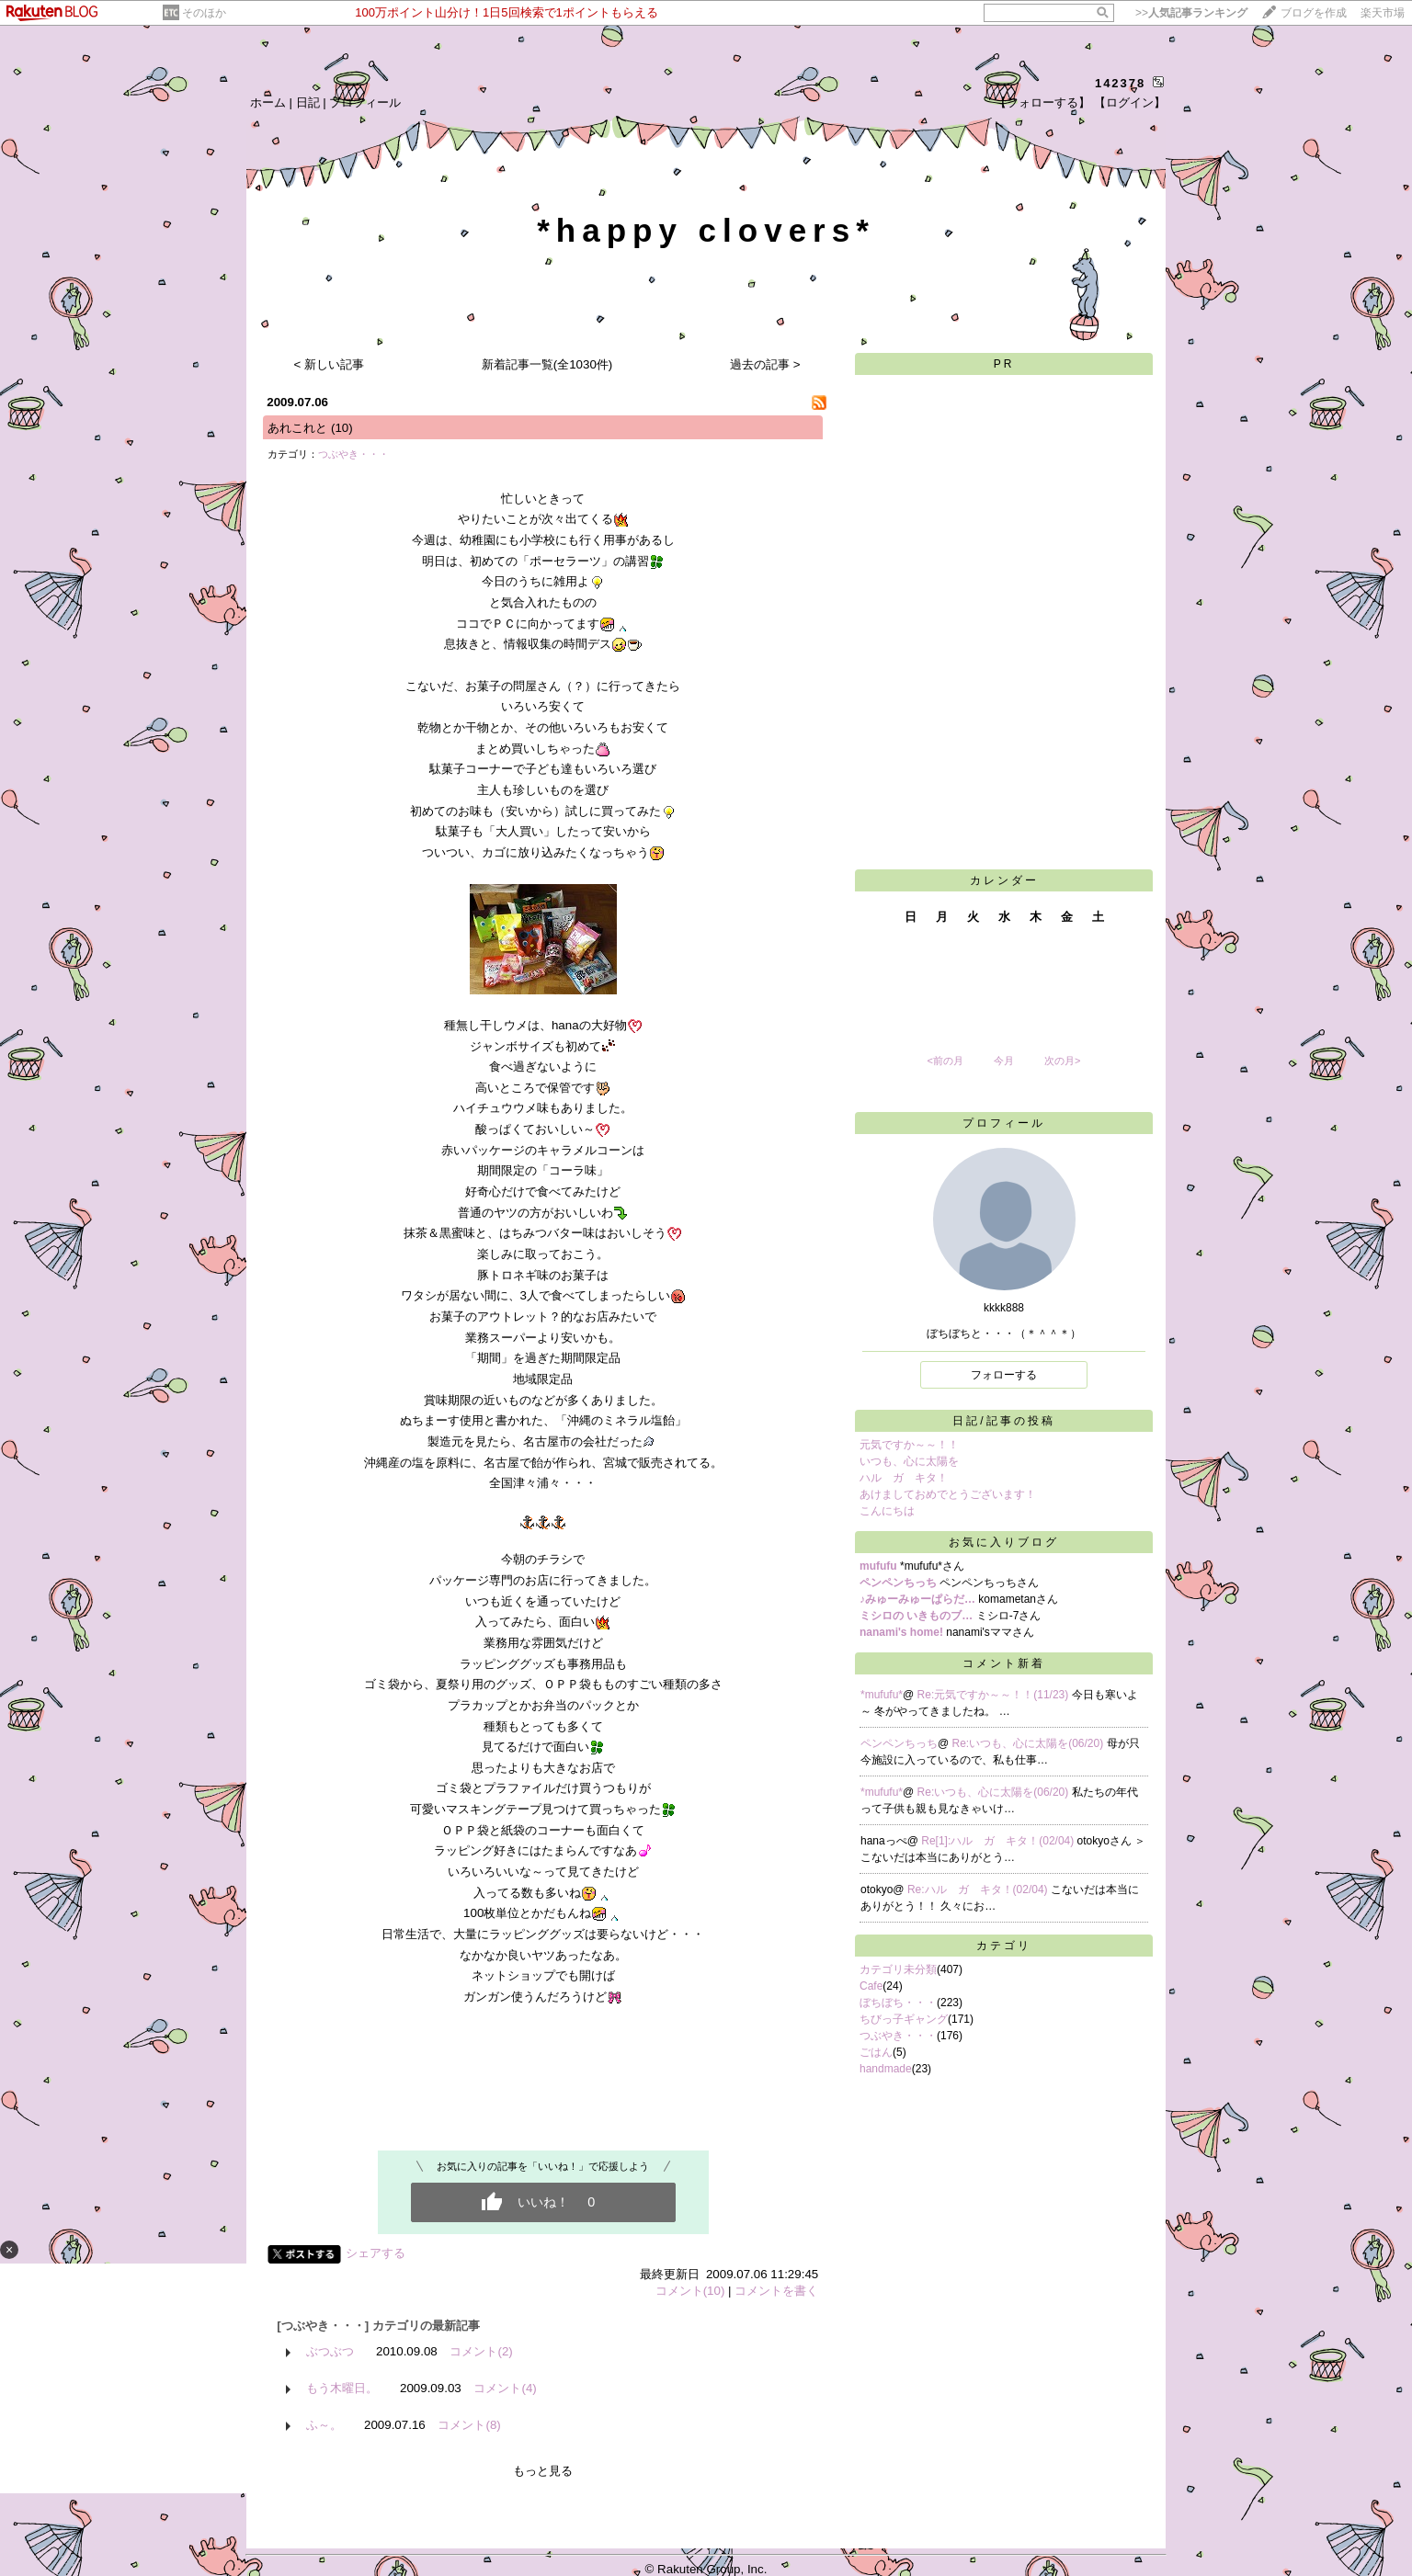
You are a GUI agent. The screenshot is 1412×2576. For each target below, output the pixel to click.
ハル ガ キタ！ (904, 1477)
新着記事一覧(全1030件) (547, 364)
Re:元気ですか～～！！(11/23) (994, 1694)
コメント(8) (469, 2425)
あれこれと (297, 428)
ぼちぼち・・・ (898, 2002)
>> (1191, 12)
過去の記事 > (765, 364)
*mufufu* (881, 1694)
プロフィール (365, 102)
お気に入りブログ (1004, 1542)
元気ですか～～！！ (909, 1444)
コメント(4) (504, 2388)
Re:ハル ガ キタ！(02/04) (979, 1889)
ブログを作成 (1314, 12)
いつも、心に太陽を (909, 1461)
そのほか (204, 12)
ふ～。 (324, 2425)
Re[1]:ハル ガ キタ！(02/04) (998, 1840)
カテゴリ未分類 (898, 1969)
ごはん (876, 2052)
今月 (1004, 1060)
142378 (1120, 83)
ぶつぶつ (330, 2351)
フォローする (1004, 1374)
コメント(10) (690, 2291)
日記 (308, 102)
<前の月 (944, 1060)
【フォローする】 (1042, 102)
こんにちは (887, 1510)
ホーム (268, 102)
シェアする (375, 2253)
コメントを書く (776, 2291)
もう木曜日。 (342, 2388)
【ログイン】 (1130, 102)
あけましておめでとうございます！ (948, 1494)
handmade (886, 2068)
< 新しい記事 (329, 364)
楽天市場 (1383, 12)
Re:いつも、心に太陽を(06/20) (1029, 1743)
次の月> (1062, 1060)
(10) (342, 428)
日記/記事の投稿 (1003, 1420)
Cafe (871, 1986)
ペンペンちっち (899, 1743)
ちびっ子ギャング (904, 2019)
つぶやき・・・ (353, 454)
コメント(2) (481, 2351)
